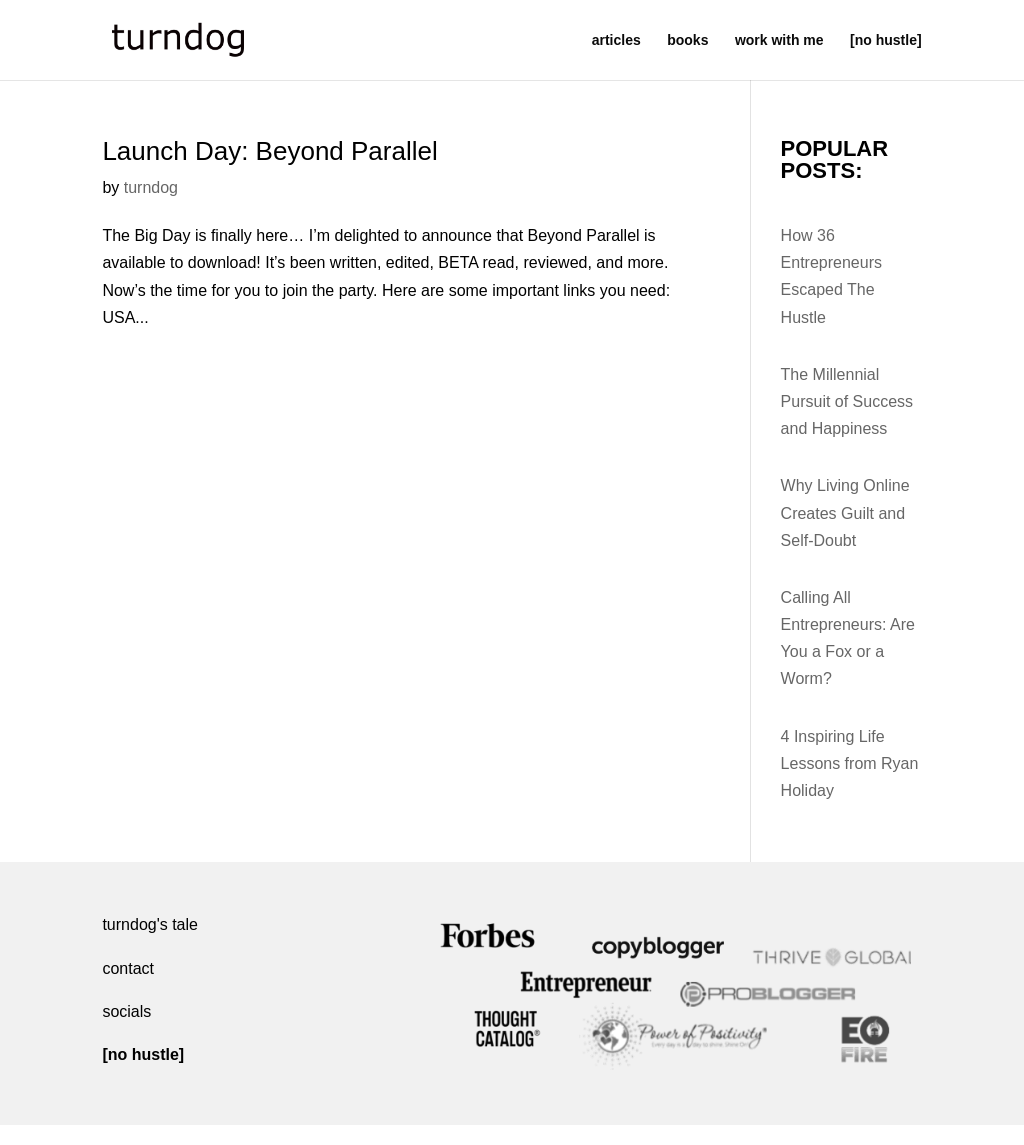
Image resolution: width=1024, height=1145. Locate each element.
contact (128, 968)
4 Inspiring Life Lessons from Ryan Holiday (850, 763)
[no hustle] (886, 40)
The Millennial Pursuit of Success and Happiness (847, 401)
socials (126, 1011)
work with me (779, 40)
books (687, 40)
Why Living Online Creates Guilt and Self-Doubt (845, 512)
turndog (151, 187)
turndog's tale (150, 924)
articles (616, 40)
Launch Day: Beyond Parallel (269, 151)
